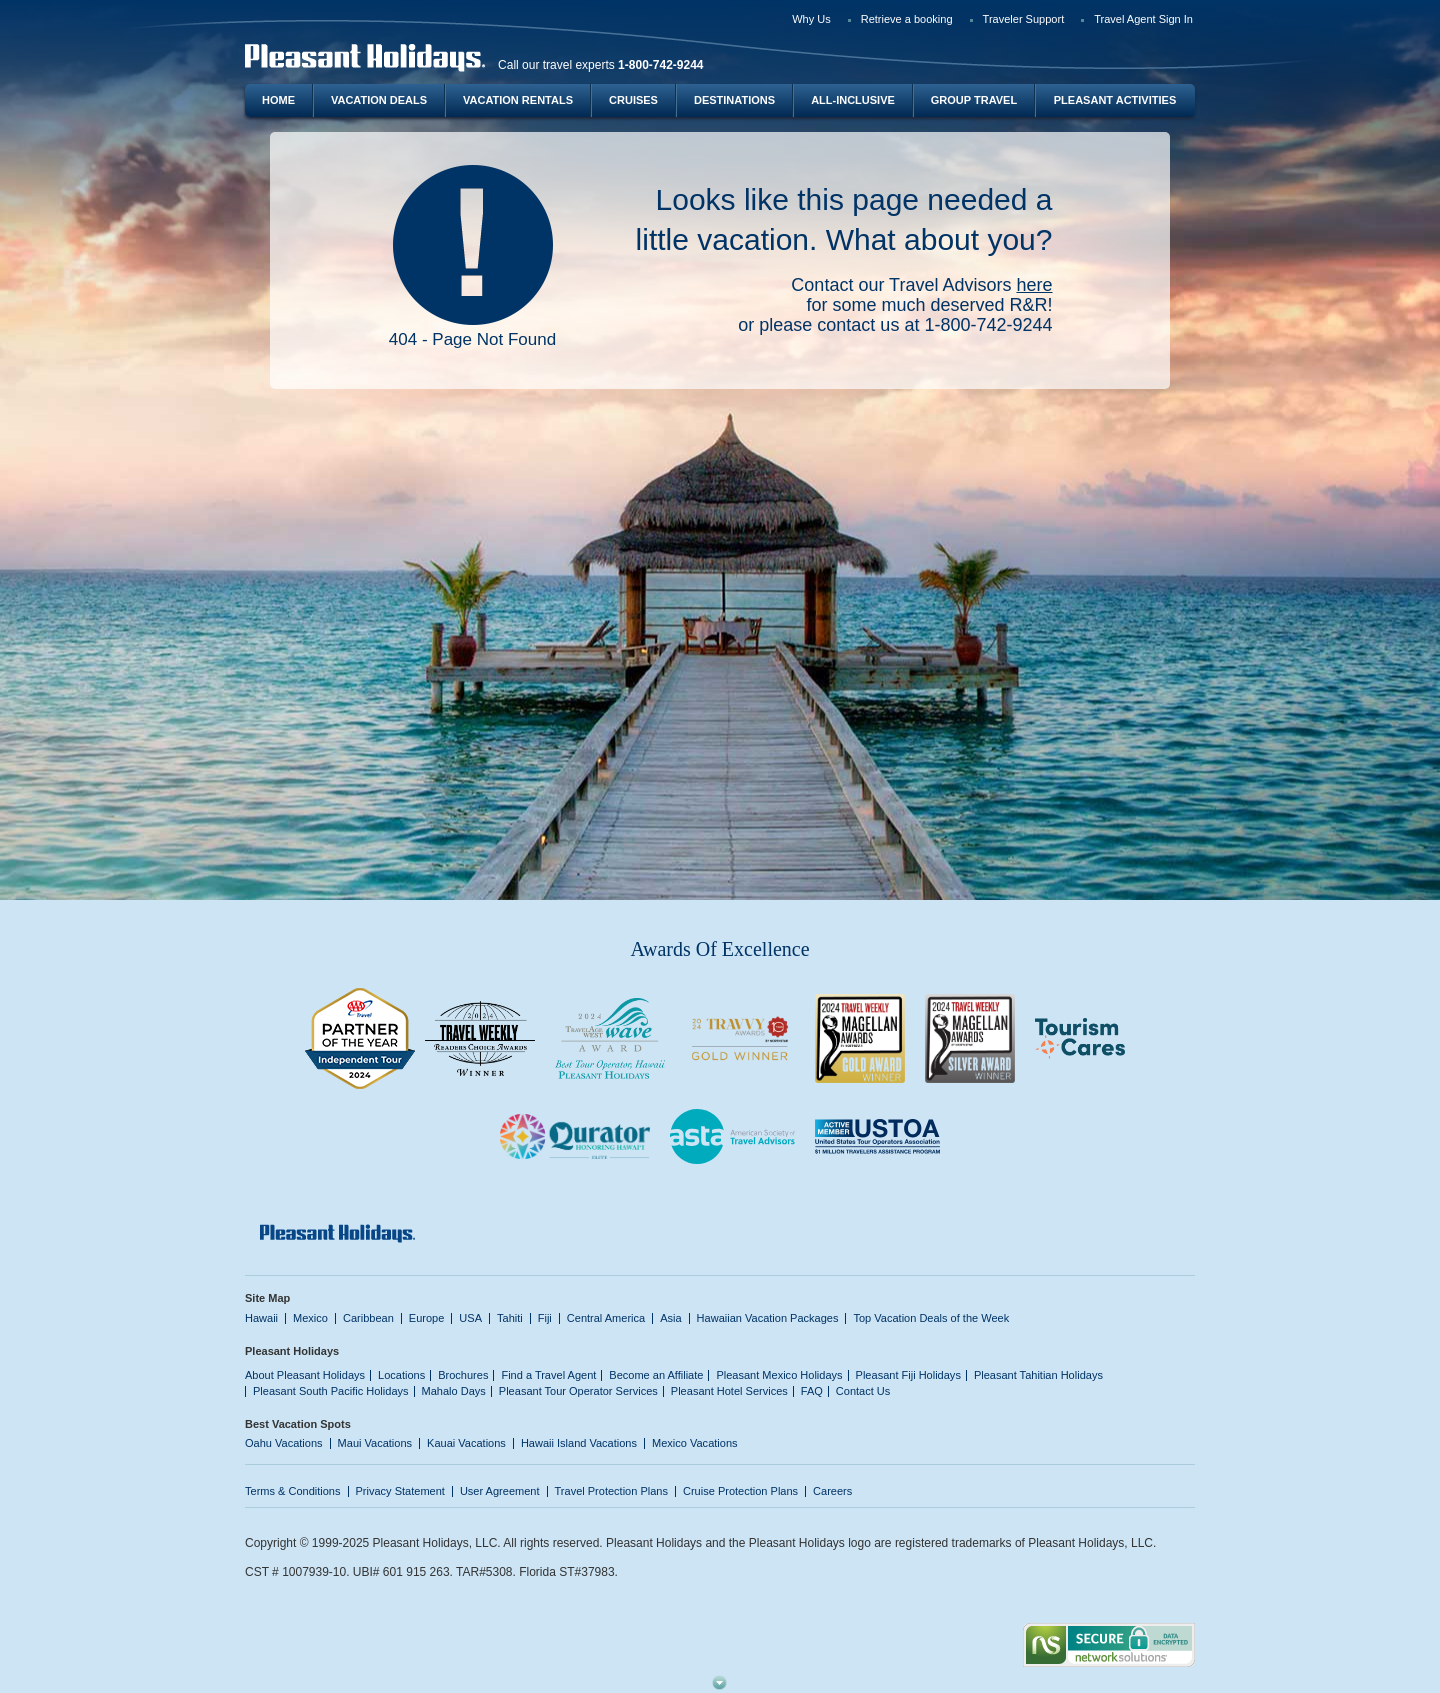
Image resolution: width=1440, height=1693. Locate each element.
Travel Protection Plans (611, 1491)
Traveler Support (1024, 19)
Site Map (267, 1298)
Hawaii (261, 1318)
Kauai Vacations (466, 1443)
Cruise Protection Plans (740, 1491)
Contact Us (863, 1391)
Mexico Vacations (695, 1443)
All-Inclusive (853, 100)
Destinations (734, 100)
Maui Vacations (375, 1443)
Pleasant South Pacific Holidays (331, 1391)
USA (470, 1318)
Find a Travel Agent (548, 1375)
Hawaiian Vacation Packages (768, 1318)
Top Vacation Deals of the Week (931, 1318)
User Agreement (500, 1491)
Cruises (633, 100)
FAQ (812, 1391)
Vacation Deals (379, 100)
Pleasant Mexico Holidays (779, 1375)
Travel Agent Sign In (1143, 19)
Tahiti (510, 1318)
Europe (427, 1318)
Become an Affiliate (656, 1375)
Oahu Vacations (284, 1443)
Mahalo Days (454, 1391)
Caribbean (368, 1318)
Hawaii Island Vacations (579, 1443)
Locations (401, 1375)
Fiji (545, 1318)
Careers (832, 1491)
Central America (606, 1318)
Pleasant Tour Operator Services (578, 1391)
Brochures (463, 1375)
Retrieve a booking (907, 19)
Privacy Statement (400, 1491)
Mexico (310, 1318)
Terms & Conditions (293, 1491)
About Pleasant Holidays (305, 1375)
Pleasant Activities (1115, 100)
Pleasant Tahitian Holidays (1038, 1375)
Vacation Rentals (518, 100)
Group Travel (974, 100)
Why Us (811, 19)
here (1034, 285)
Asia (670, 1318)
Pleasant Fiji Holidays (908, 1375)
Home (278, 100)
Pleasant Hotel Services (729, 1391)
